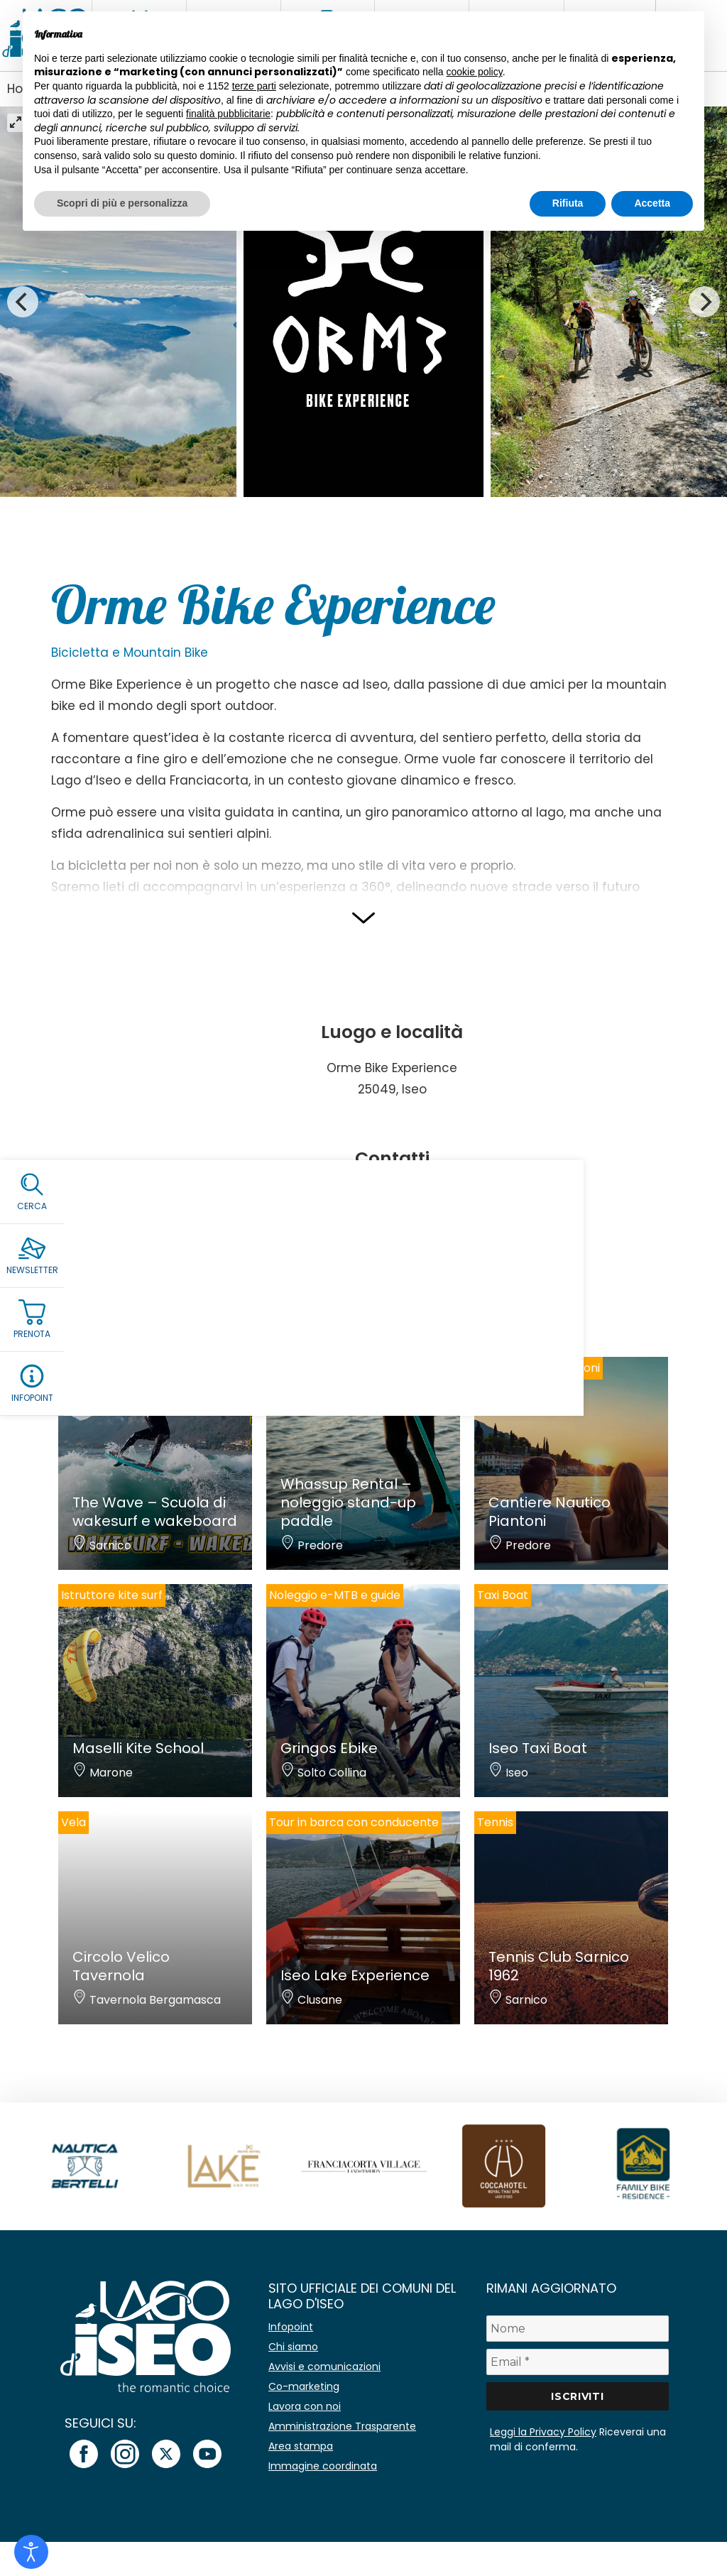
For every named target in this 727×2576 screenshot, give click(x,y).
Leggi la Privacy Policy (543, 2432)
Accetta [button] (652, 203)
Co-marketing (303, 2386)
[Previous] (22, 301)
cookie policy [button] (475, 71)
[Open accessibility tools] (31, 2552)
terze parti (254, 86)
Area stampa (300, 2446)
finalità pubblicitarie (228, 113)
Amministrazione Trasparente (342, 2426)
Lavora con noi (304, 2406)
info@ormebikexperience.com (392, 1210)
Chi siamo (293, 2347)
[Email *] (577, 2362)
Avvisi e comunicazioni (324, 2366)
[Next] (704, 301)
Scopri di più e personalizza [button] (122, 203)
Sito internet (391, 1228)
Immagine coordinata (322, 2466)
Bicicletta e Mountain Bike (129, 652)
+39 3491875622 (404, 1192)
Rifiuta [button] (568, 203)
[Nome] (577, 2328)
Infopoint (290, 2327)
